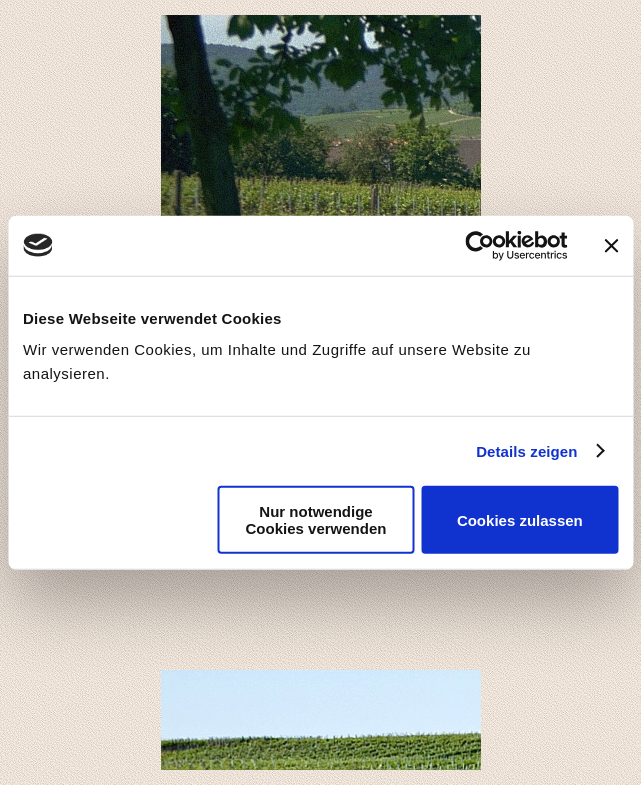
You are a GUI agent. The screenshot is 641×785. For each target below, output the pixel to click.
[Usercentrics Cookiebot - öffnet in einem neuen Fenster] (479, 245)
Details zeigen (526, 450)
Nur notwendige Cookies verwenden (316, 520)
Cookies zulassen (520, 519)
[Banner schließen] (611, 245)
